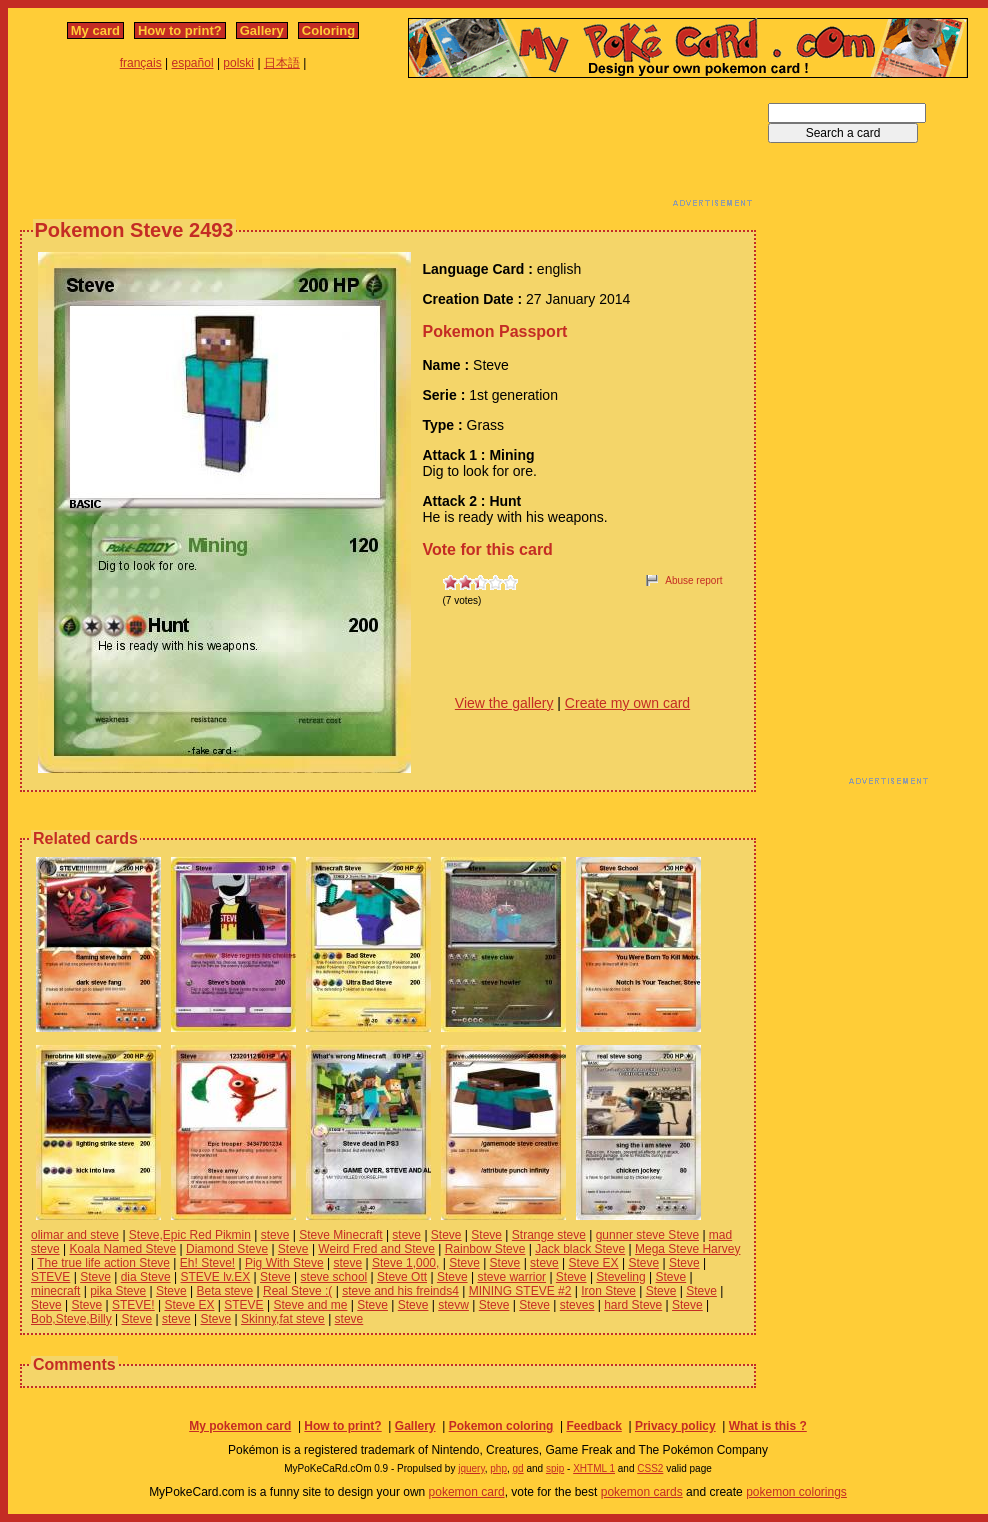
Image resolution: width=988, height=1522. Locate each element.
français (141, 63)
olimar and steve (75, 1235)
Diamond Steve (227, 1249)
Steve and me (310, 1305)
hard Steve (633, 1305)
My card (95, 30)
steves (577, 1305)
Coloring (328, 30)
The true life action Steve (103, 1263)
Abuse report (693, 580)
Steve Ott (402, 1277)
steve (275, 1235)
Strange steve (549, 1235)
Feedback (593, 1426)
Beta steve (224, 1291)
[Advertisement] (388, 148)
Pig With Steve (284, 1263)
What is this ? (768, 1426)
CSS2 (650, 1468)
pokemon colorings (796, 1492)
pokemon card (467, 1492)
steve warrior (511, 1277)
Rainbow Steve (485, 1249)
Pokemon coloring (501, 1426)
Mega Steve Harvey (687, 1249)
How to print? (180, 30)
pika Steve (118, 1291)
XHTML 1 (594, 1468)
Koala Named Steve (122, 1249)
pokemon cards (642, 1492)
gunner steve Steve (647, 1235)
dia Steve (146, 1277)
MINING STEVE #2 (520, 1291)
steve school (334, 1277)
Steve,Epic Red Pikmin (190, 1235)
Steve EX (594, 1263)
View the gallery (504, 703)
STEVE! (133, 1305)
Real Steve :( (297, 1291)
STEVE (50, 1277)
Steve (446, 1235)
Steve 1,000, (405, 1263)
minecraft (55, 1291)
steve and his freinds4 (400, 1291)
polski (238, 63)
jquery (471, 1468)
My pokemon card (240, 1426)
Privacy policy (675, 1426)
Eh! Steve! (207, 1263)
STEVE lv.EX (215, 1277)
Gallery (262, 30)
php (498, 1468)
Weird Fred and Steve (376, 1249)
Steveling (620, 1277)
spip (555, 1468)
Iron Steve (608, 1291)
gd (518, 1468)
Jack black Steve (580, 1249)
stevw (453, 1305)
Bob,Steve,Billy (71, 1319)
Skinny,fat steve (283, 1319)
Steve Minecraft (340, 1235)
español (193, 63)
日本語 (282, 63)
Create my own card (627, 703)
